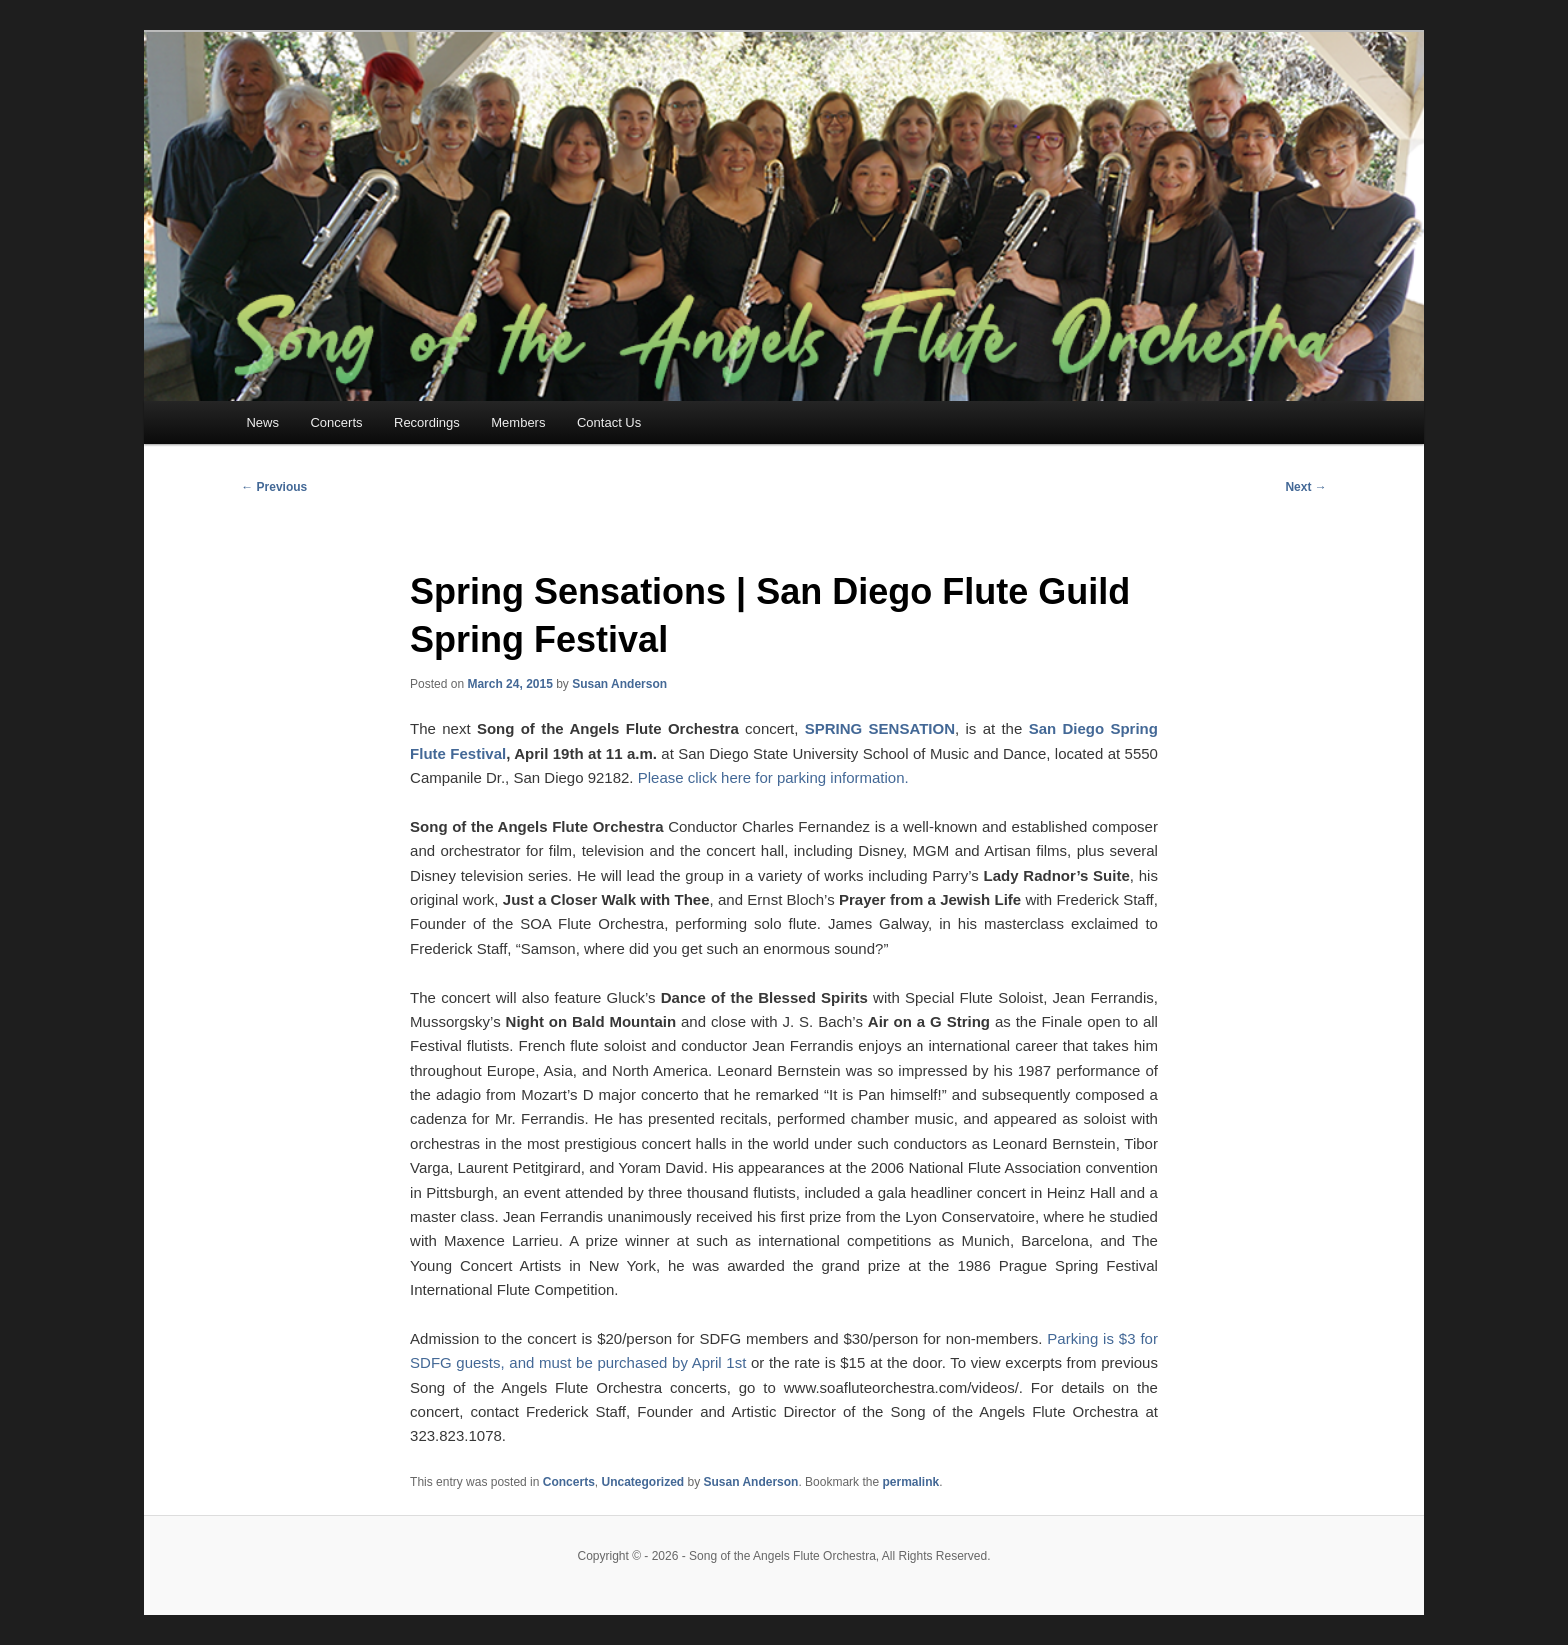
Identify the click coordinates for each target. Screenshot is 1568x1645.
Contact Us (609, 422)
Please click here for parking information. (773, 777)
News (262, 422)
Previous (274, 487)
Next (1305, 487)
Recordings (427, 422)
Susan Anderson (619, 684)
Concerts (336, 422)
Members (518, 422)
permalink (910, 1482)
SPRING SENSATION (880, 728)
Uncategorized (642, 1482)
